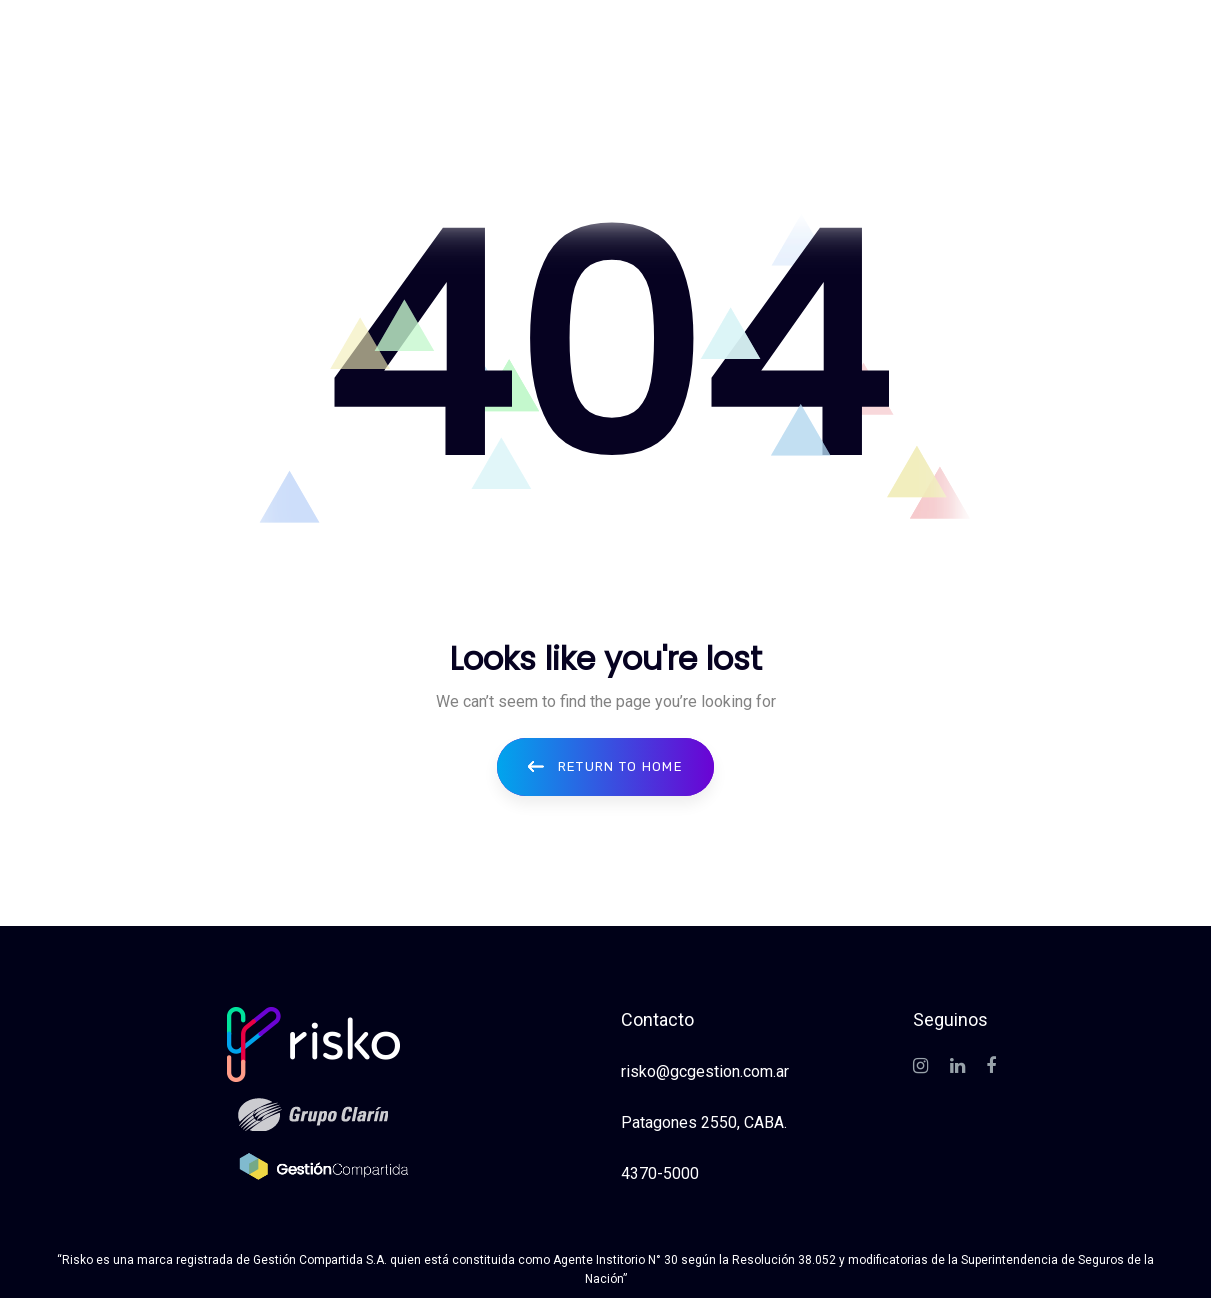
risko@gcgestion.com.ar (705, 1071)
